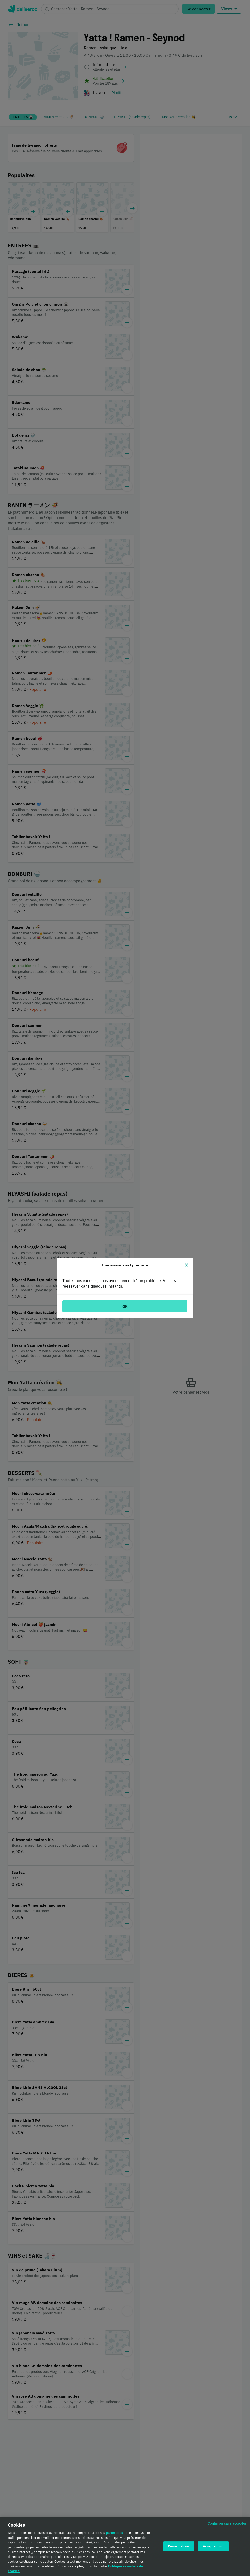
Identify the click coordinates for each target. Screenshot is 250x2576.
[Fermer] (186, 1265)
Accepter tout (213, 2546)
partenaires (114, 2533)
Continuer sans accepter (227, 2523)
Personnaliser (178, 2546)
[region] (125, 2546)
